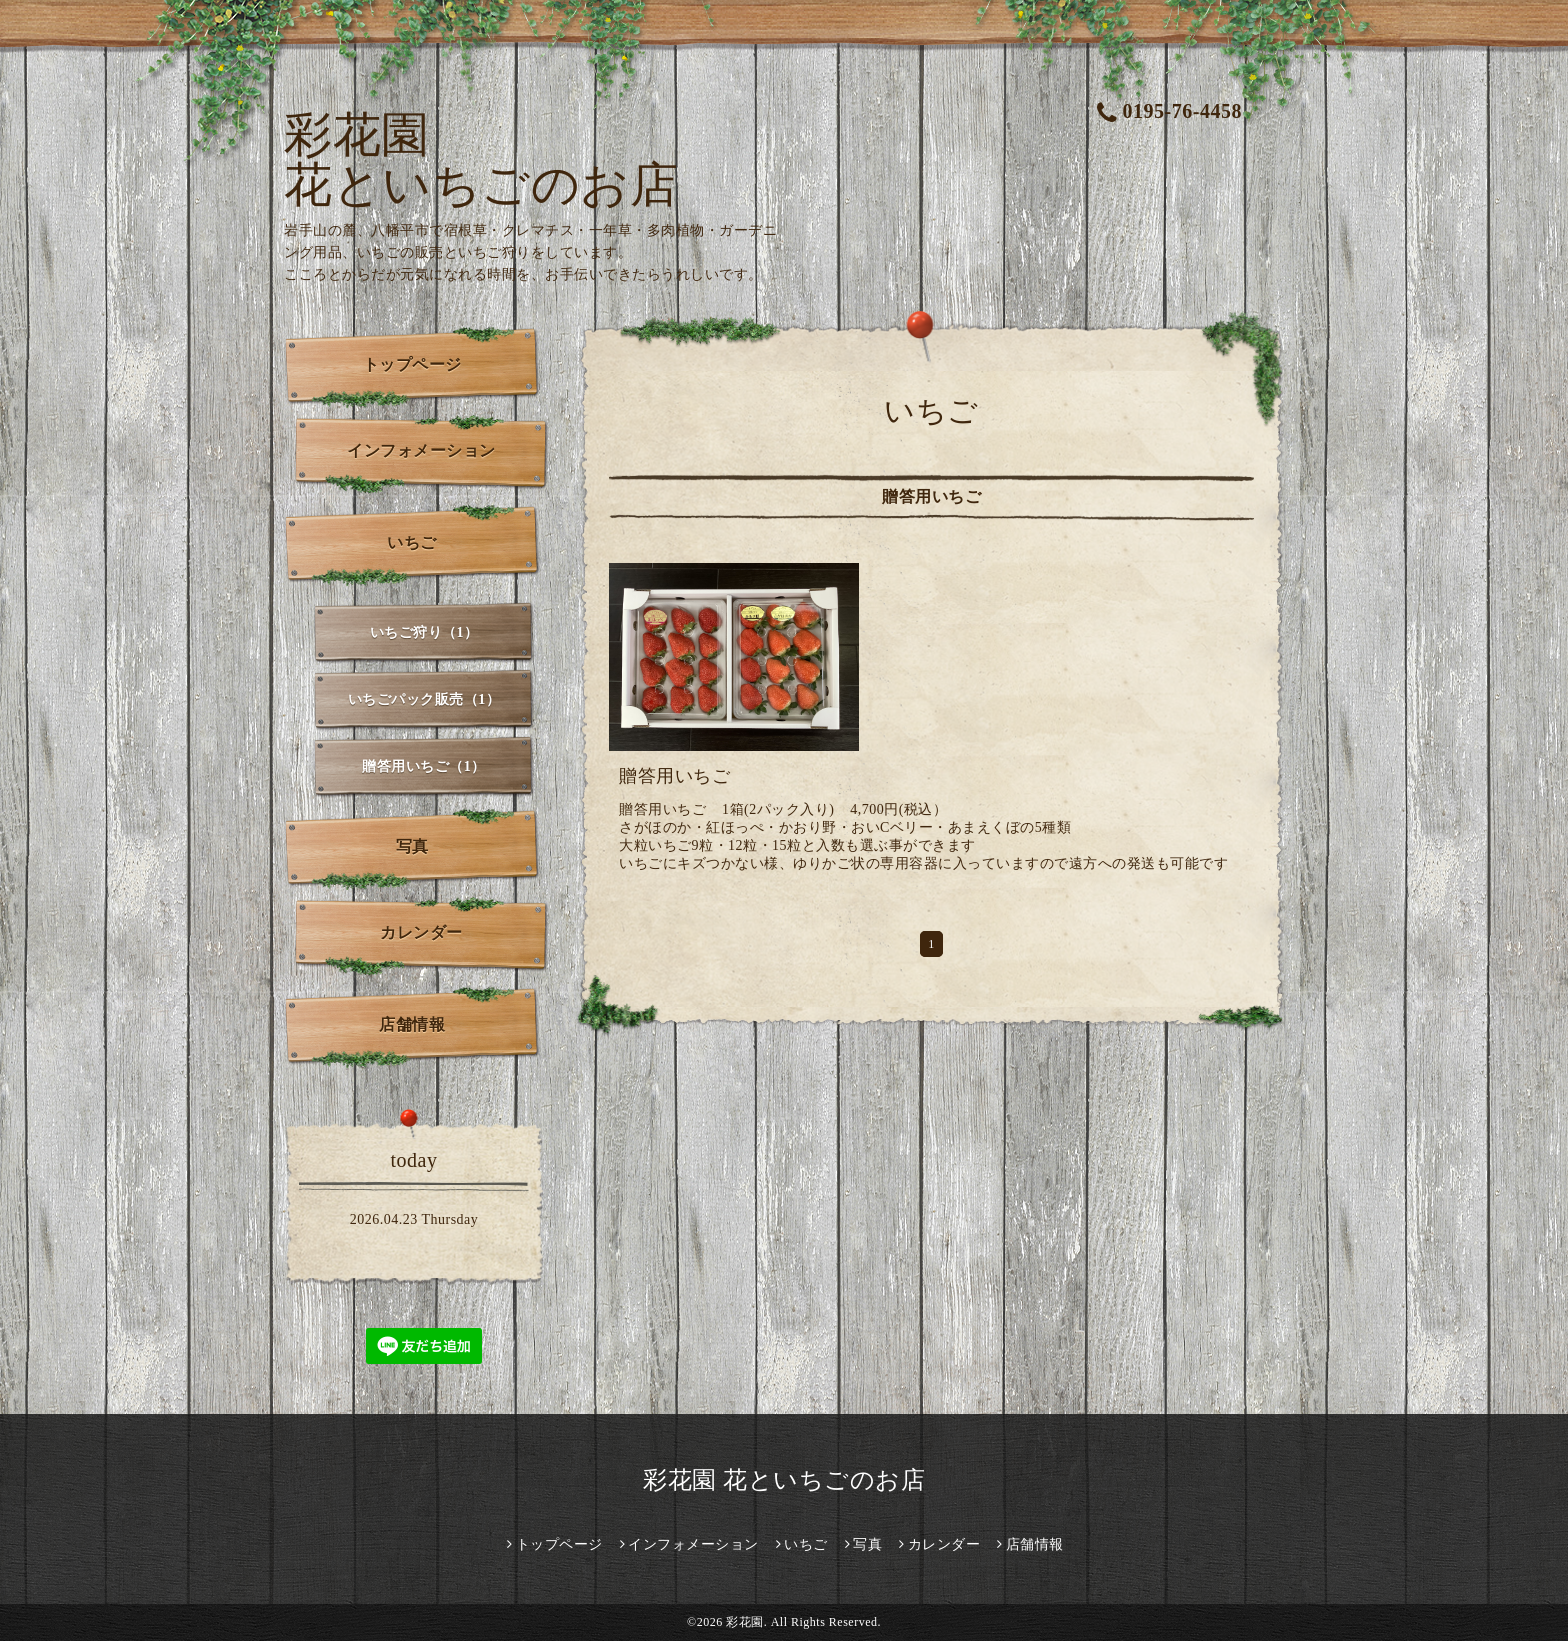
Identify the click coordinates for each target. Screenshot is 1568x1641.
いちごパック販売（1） (424, 699)
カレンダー (421, 932)
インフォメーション (421, 450)
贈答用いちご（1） (424, 766)
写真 (412, 846)
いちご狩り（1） (424, 632)
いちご (412, 542)
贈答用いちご (674, 776)
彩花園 (745, 1622)
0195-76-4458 (1169, 111)
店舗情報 (412, 1024)
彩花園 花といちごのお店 (481, 159)
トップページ (412, 364)
